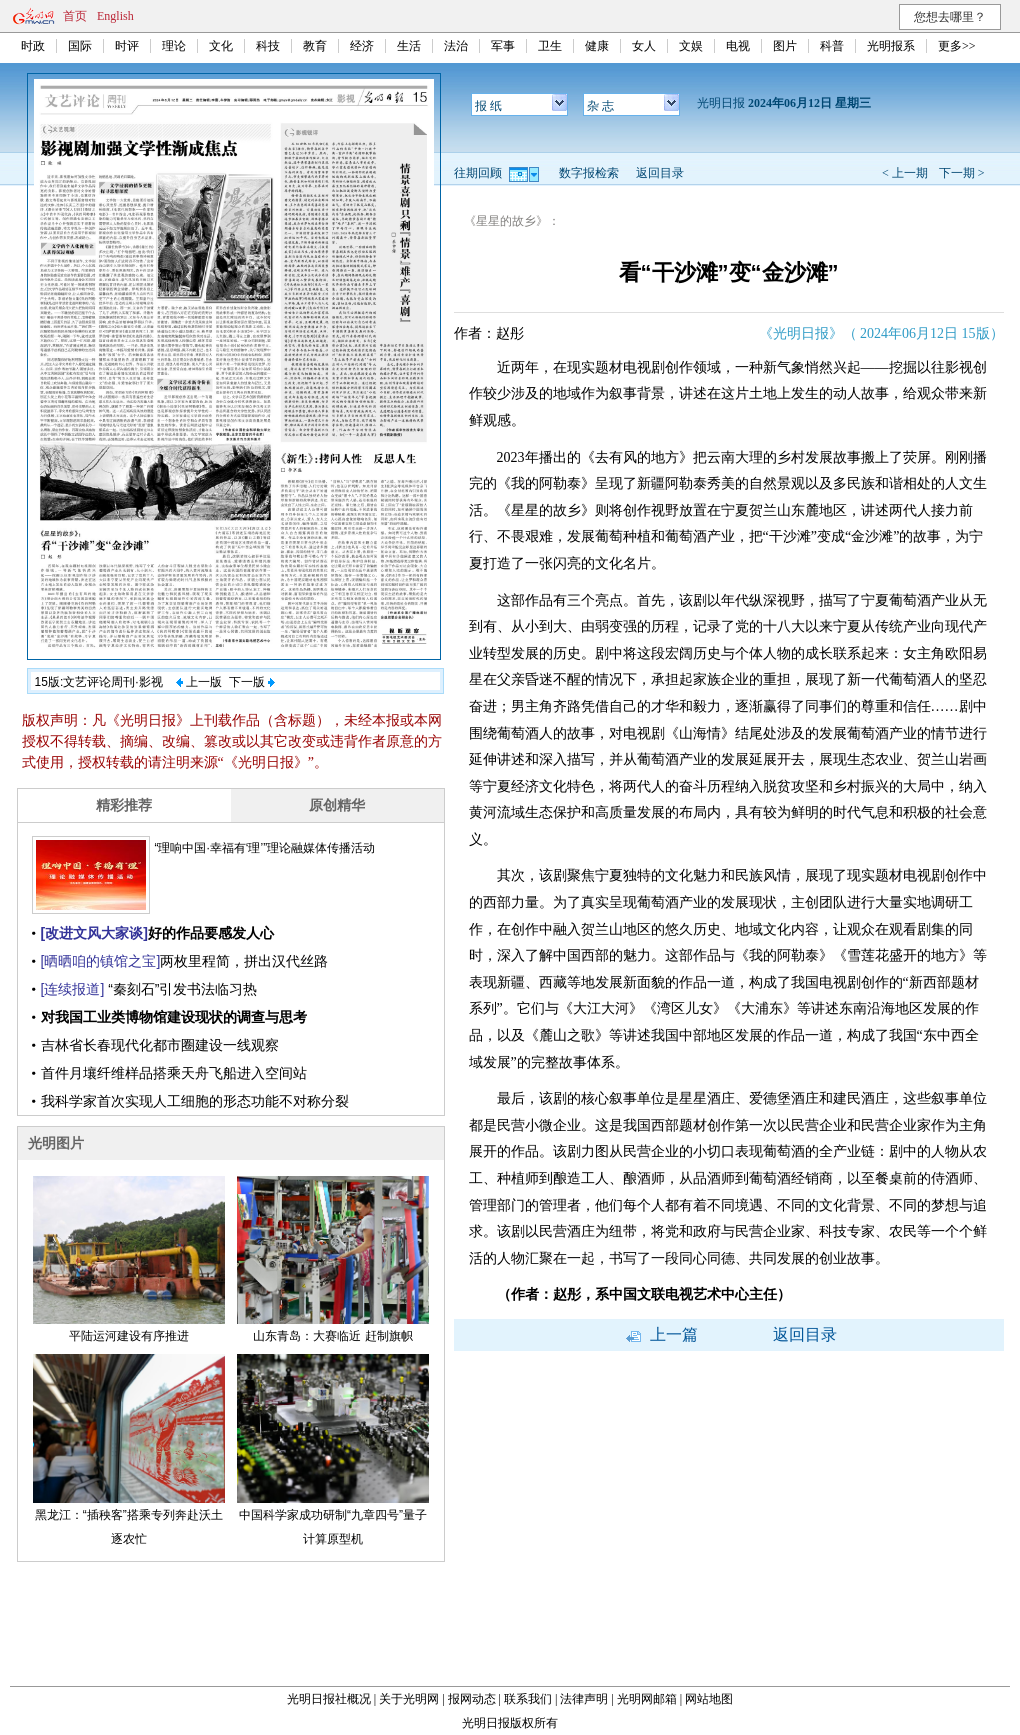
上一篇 (662, 1334)
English (115, 16)
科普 (832, 46)
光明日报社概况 (329, 1699)
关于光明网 (409, 1699)
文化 (221, 46)
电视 (738, 46)
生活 (409, 46)
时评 (127, 46)
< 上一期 (905, 173)
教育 (315, 46)
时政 (33, 46)
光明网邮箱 (647, 1699)
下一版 (252, 682)
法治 (456, 46)
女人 (644, 46)
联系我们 (528, 1699)
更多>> (957, 46)
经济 (362, 46)
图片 (785, 46)
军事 (503, 46)
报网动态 (472, 1699)
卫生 (550, 46)
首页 (75, 16)
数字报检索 (589, 173)
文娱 (691, 46)
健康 (597, 46)
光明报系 (891, 46)
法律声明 (584, 1699)
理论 (174, 46)
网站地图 (709, 1699)
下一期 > (962, 173)
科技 (268, 46)
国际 (80, 46)
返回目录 (660, 173)
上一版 (199, 682)
